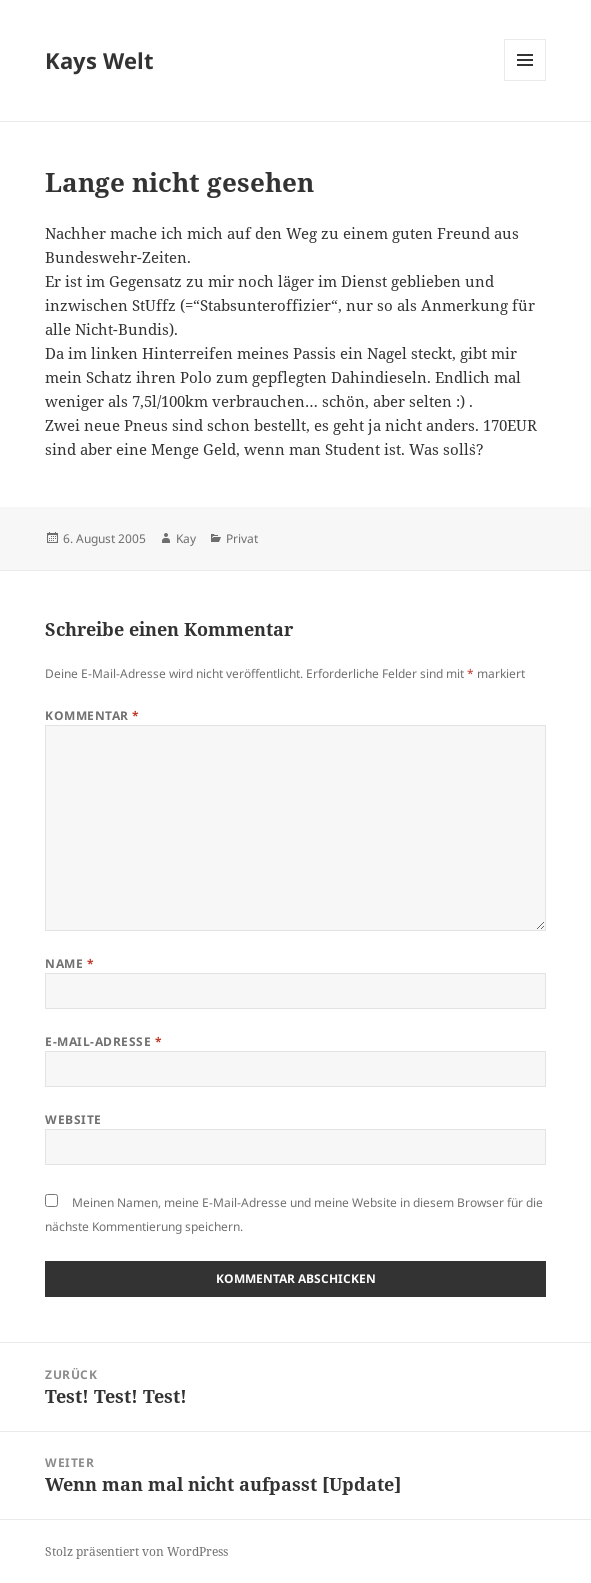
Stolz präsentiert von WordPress (136, 1551)
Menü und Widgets (525, 80)
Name (69, 963)
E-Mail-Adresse (103, 1041)
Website (73, 1119)
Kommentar (92, 715)
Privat (242, 538)
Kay (186, 538)
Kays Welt (99, 60)
